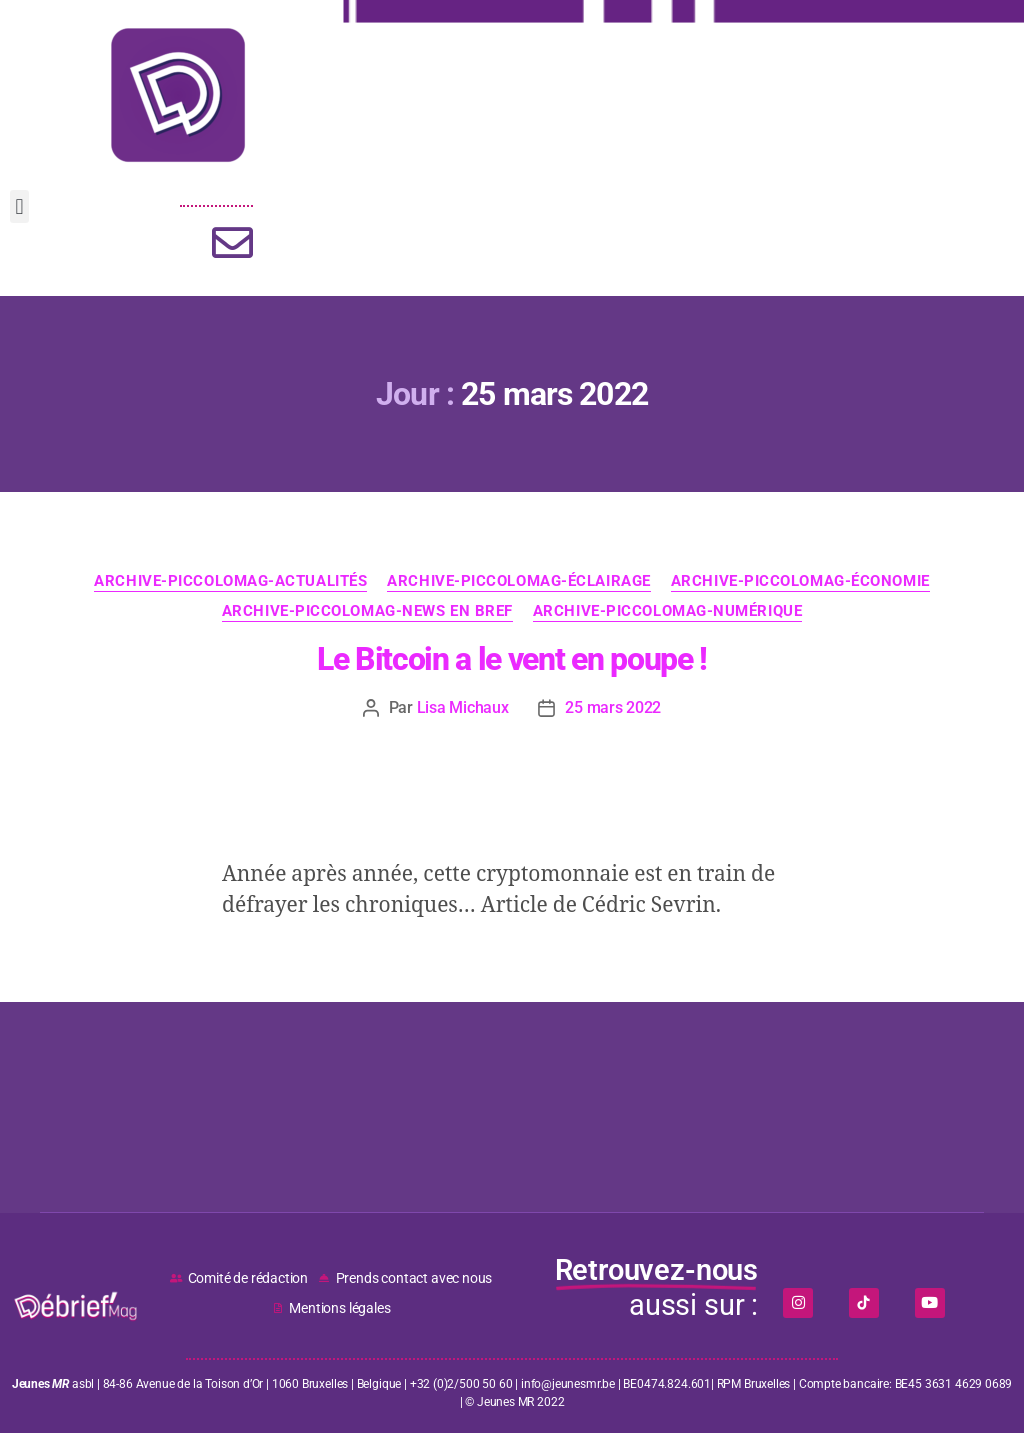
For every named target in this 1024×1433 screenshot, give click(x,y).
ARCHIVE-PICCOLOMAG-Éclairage (518, 581)
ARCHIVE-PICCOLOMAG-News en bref (367, 611)
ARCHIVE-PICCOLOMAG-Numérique (667, 611)
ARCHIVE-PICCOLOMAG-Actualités (230, 581)
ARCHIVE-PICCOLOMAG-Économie (800, 581)
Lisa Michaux (463, 707)
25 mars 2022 (613, 707)
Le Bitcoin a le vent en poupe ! (512, 659)
